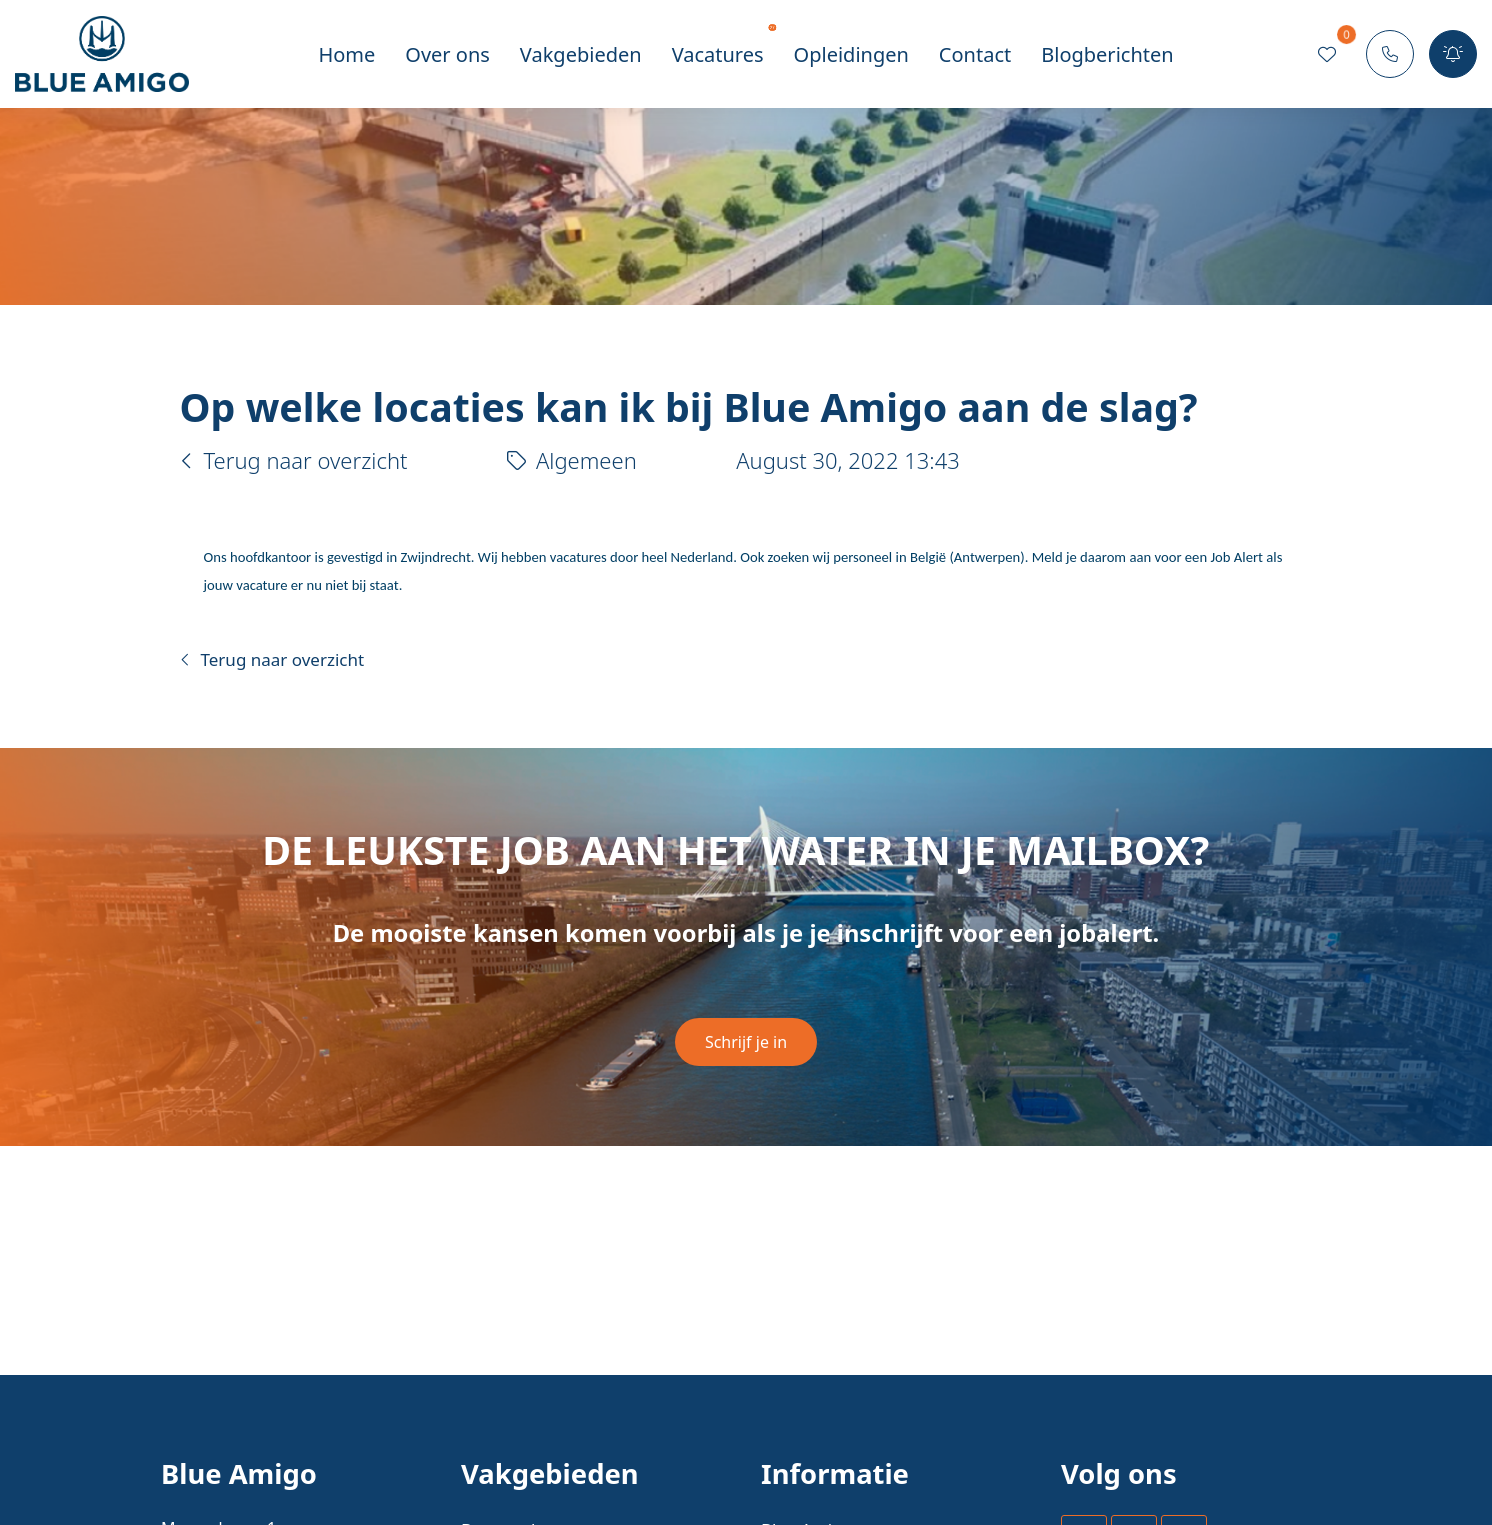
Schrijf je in (746, 1042)
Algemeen (572, 460)
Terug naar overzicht (294, 460)
